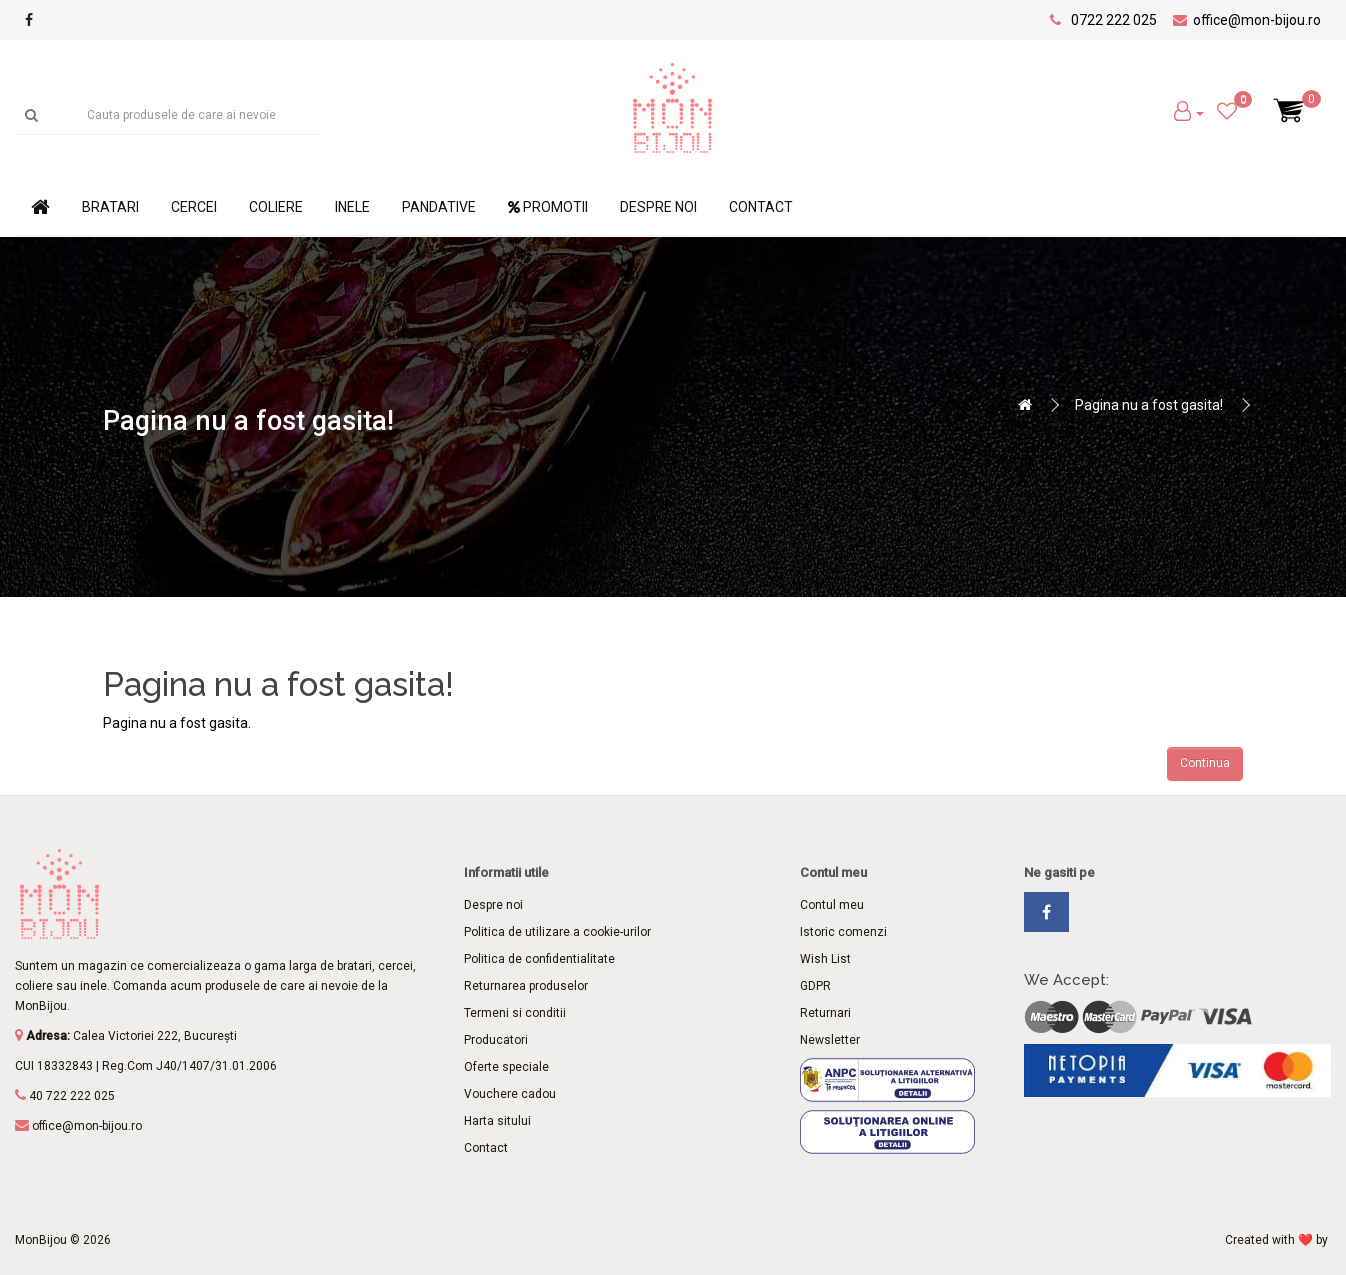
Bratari (110, 207)
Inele (352, 207)
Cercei (194, 207)
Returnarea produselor (526, 986)
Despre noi (658, 207)
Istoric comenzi (843, 932)
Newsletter (830, 1040)
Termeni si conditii (515, 1013)
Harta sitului (497, 1121)
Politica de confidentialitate (539, 959)
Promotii (548, 207)
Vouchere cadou (510, 1094)
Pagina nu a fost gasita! (1149, 405)
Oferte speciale (506, 1067)
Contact (761, 207)
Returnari (825, 1013)
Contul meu (832, 905)
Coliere (276, 207)
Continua (1205, 763)
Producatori (496, 1040)
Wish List (825, 959)
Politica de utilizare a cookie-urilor (557, 932)
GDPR (815, 986)
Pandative (439, 207)
